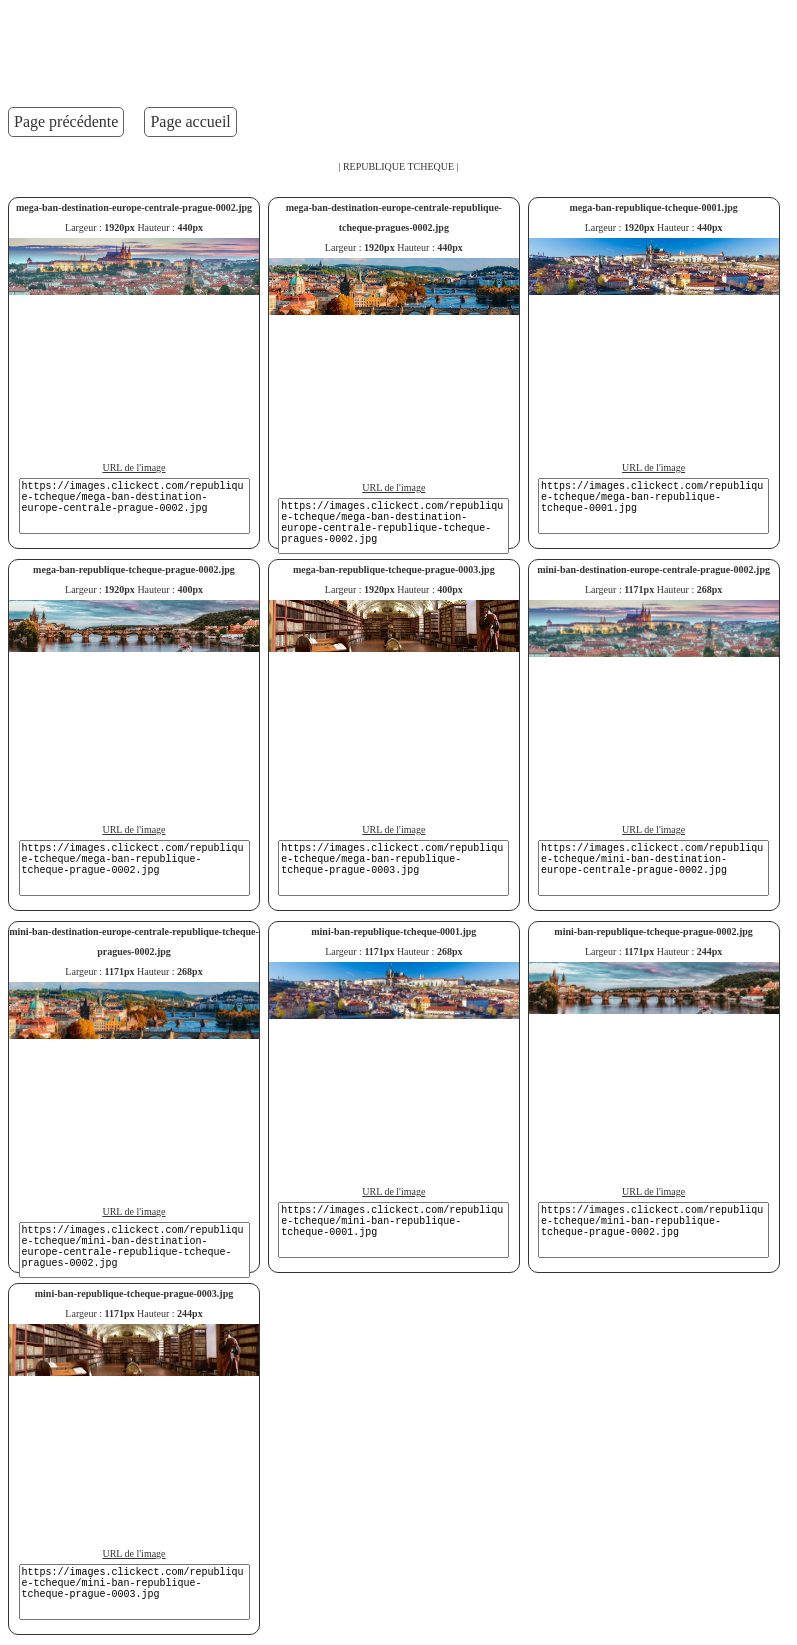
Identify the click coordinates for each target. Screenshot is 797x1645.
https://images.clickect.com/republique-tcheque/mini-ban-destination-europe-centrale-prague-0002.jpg (653, 868)
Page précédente (66, 121)
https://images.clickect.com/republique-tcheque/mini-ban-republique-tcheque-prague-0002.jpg (653, 1230)
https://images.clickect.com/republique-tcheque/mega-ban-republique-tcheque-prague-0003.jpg (393, 868)
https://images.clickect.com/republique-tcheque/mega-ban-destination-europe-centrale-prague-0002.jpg (134, 506)
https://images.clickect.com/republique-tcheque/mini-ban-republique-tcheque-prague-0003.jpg (134, 1592)
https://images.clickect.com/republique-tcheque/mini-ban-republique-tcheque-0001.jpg (393, 1230)
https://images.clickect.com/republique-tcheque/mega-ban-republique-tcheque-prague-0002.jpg (134, 868)
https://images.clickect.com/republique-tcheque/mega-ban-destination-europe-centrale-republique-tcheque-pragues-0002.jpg (393, 526)
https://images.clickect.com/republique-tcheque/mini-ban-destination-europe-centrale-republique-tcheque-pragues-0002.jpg (134, 1250)
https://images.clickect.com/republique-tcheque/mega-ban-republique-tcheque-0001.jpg (653, 506)
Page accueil (190, 121)
